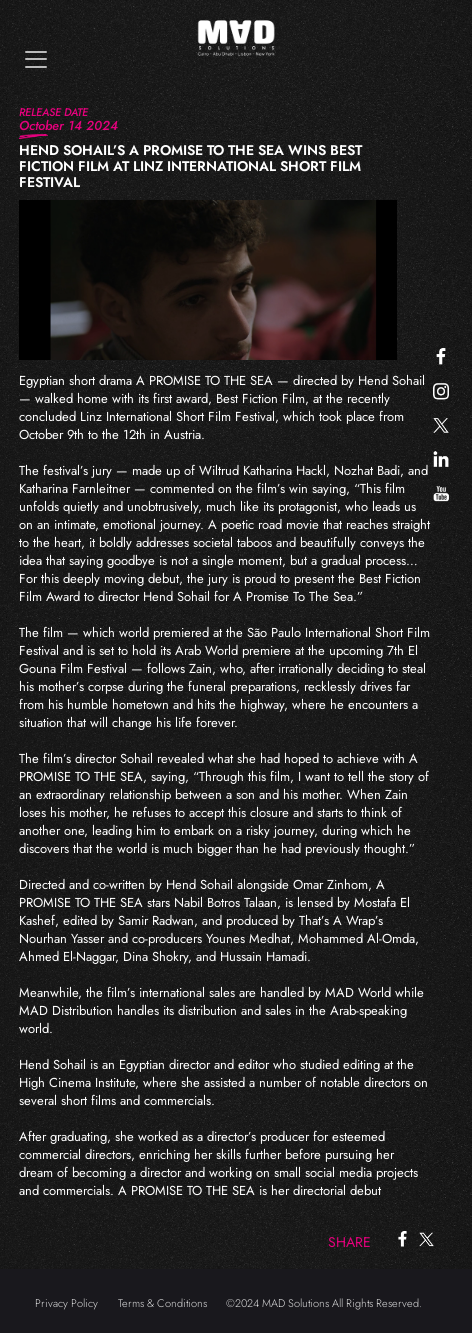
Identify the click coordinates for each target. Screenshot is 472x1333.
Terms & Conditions (162, 1303)
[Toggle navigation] (36, 59)
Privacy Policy (66, 1303)
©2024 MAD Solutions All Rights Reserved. (324, 1303)
